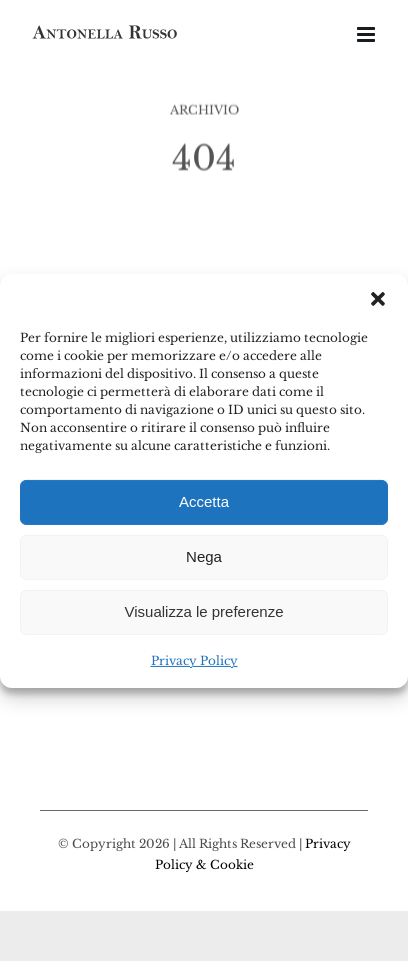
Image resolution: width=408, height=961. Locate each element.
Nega (204, 556)
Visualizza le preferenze (204, 611)
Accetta (204, 501)
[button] (378, 298)
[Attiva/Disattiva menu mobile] (367, 34)
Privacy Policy (194, 659)
